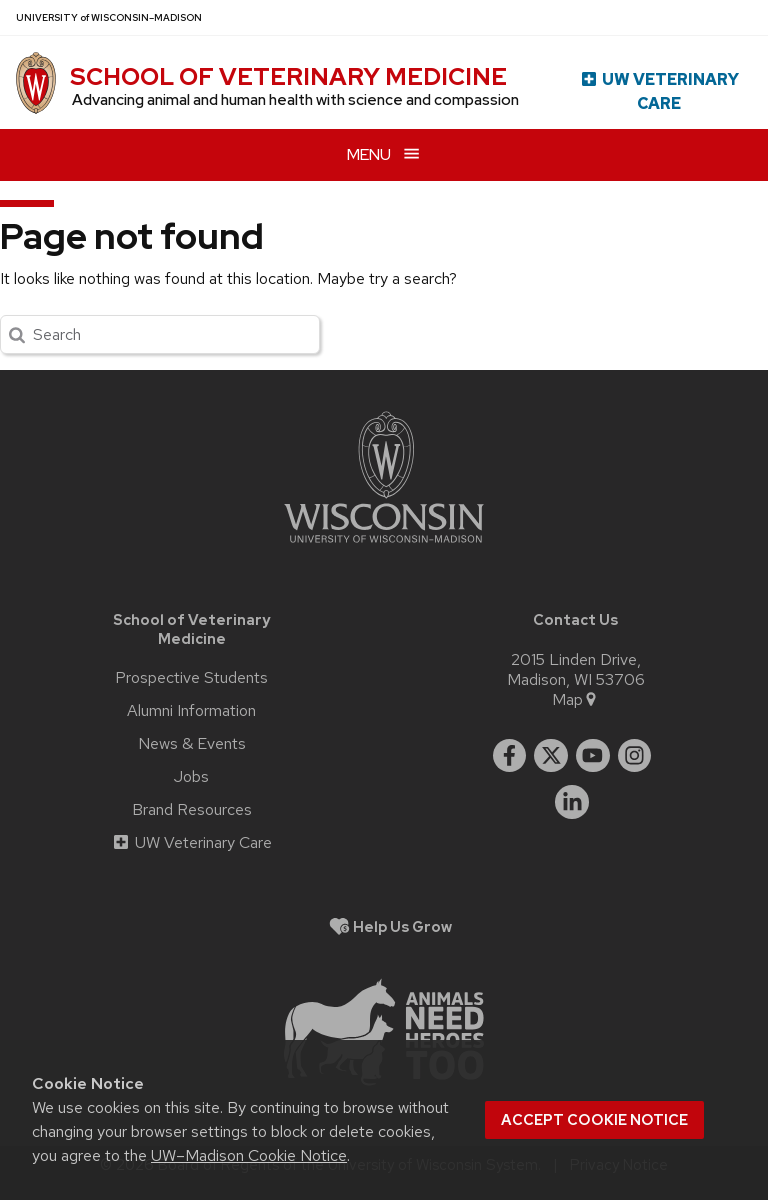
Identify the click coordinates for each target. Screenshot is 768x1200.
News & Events (192, 744)
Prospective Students (191, 678)
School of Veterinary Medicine (288, 76)
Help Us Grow (402, 926)
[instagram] (635, 756)
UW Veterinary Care (659, 91)
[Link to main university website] (384, 546)
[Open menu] (384, 154)
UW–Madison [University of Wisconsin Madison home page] (109, 17)
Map (575, 700)
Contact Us (575, 619)
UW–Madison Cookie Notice (249, 1155)
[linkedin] (572, 802)
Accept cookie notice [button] (594, 1120)
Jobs (191, 777)
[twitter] (551, 756)
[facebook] (510, 756)
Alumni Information (191, 711)
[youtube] (593, 756)
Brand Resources (192, 810)
